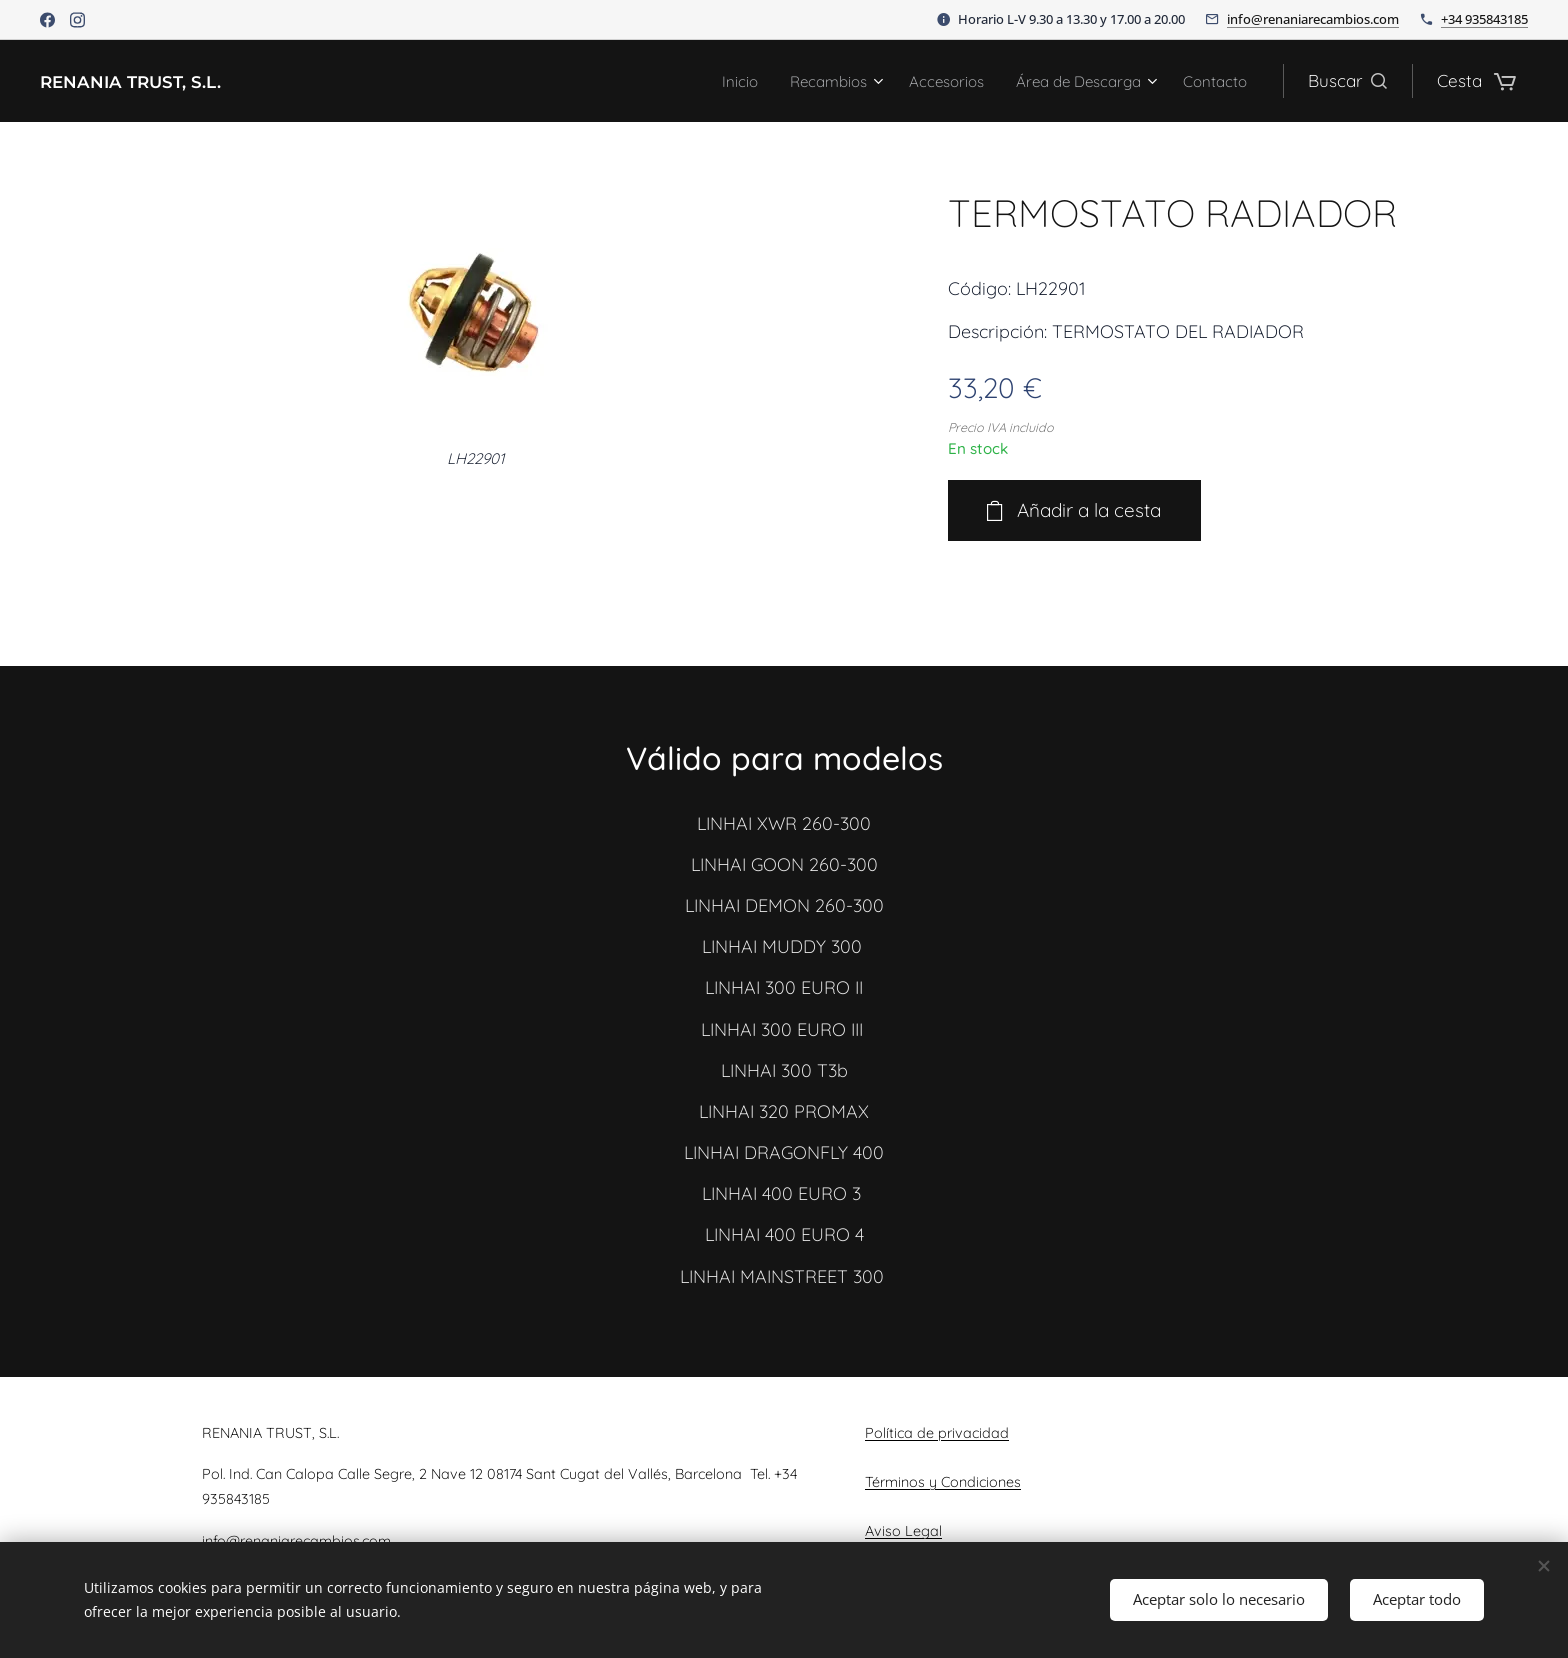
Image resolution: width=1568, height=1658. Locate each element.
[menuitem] (696, 81)
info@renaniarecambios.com (1313, 19)
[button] (1347, 81)
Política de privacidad (937, 1433)
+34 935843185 (1484, 19)
